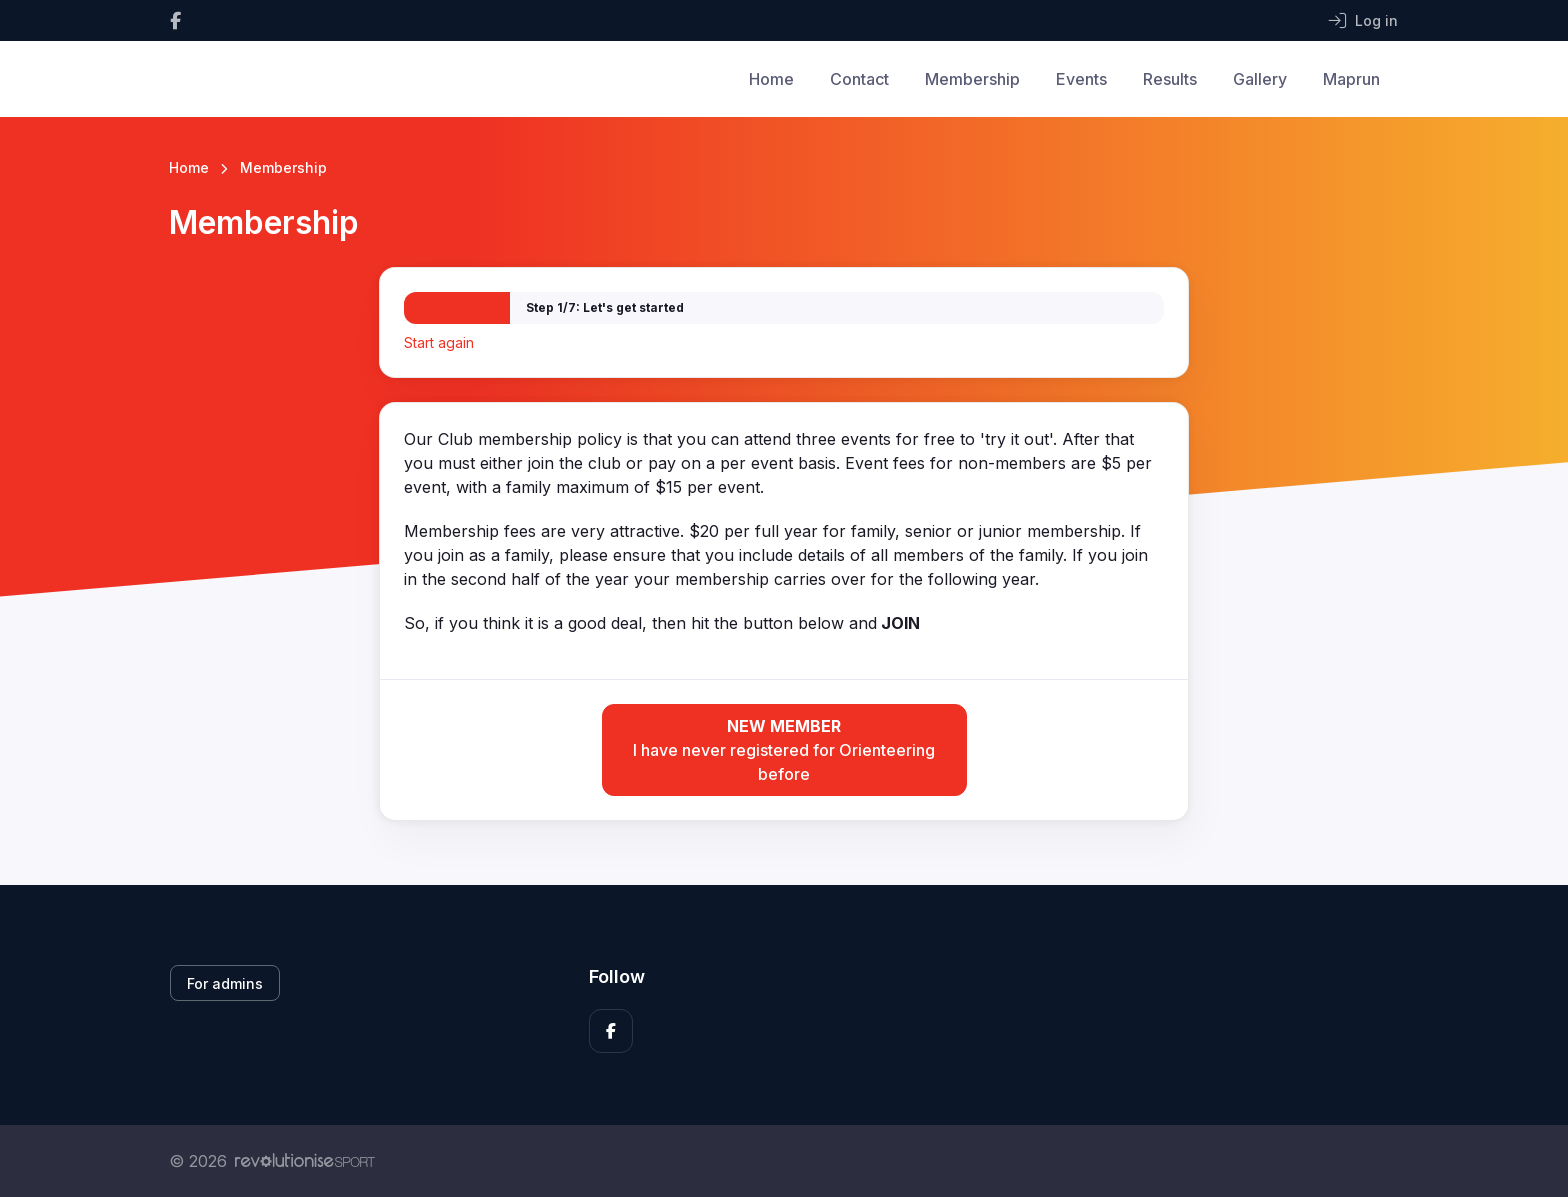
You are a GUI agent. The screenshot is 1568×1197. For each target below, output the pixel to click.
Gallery (1260, 79)
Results (1170, 79)
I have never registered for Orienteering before (784, 749)
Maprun (1351, 79)
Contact (859, 79)
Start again (439, 342)
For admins (225, 983)
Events (1081, 79)
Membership (972, 79)
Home (771, 79)
